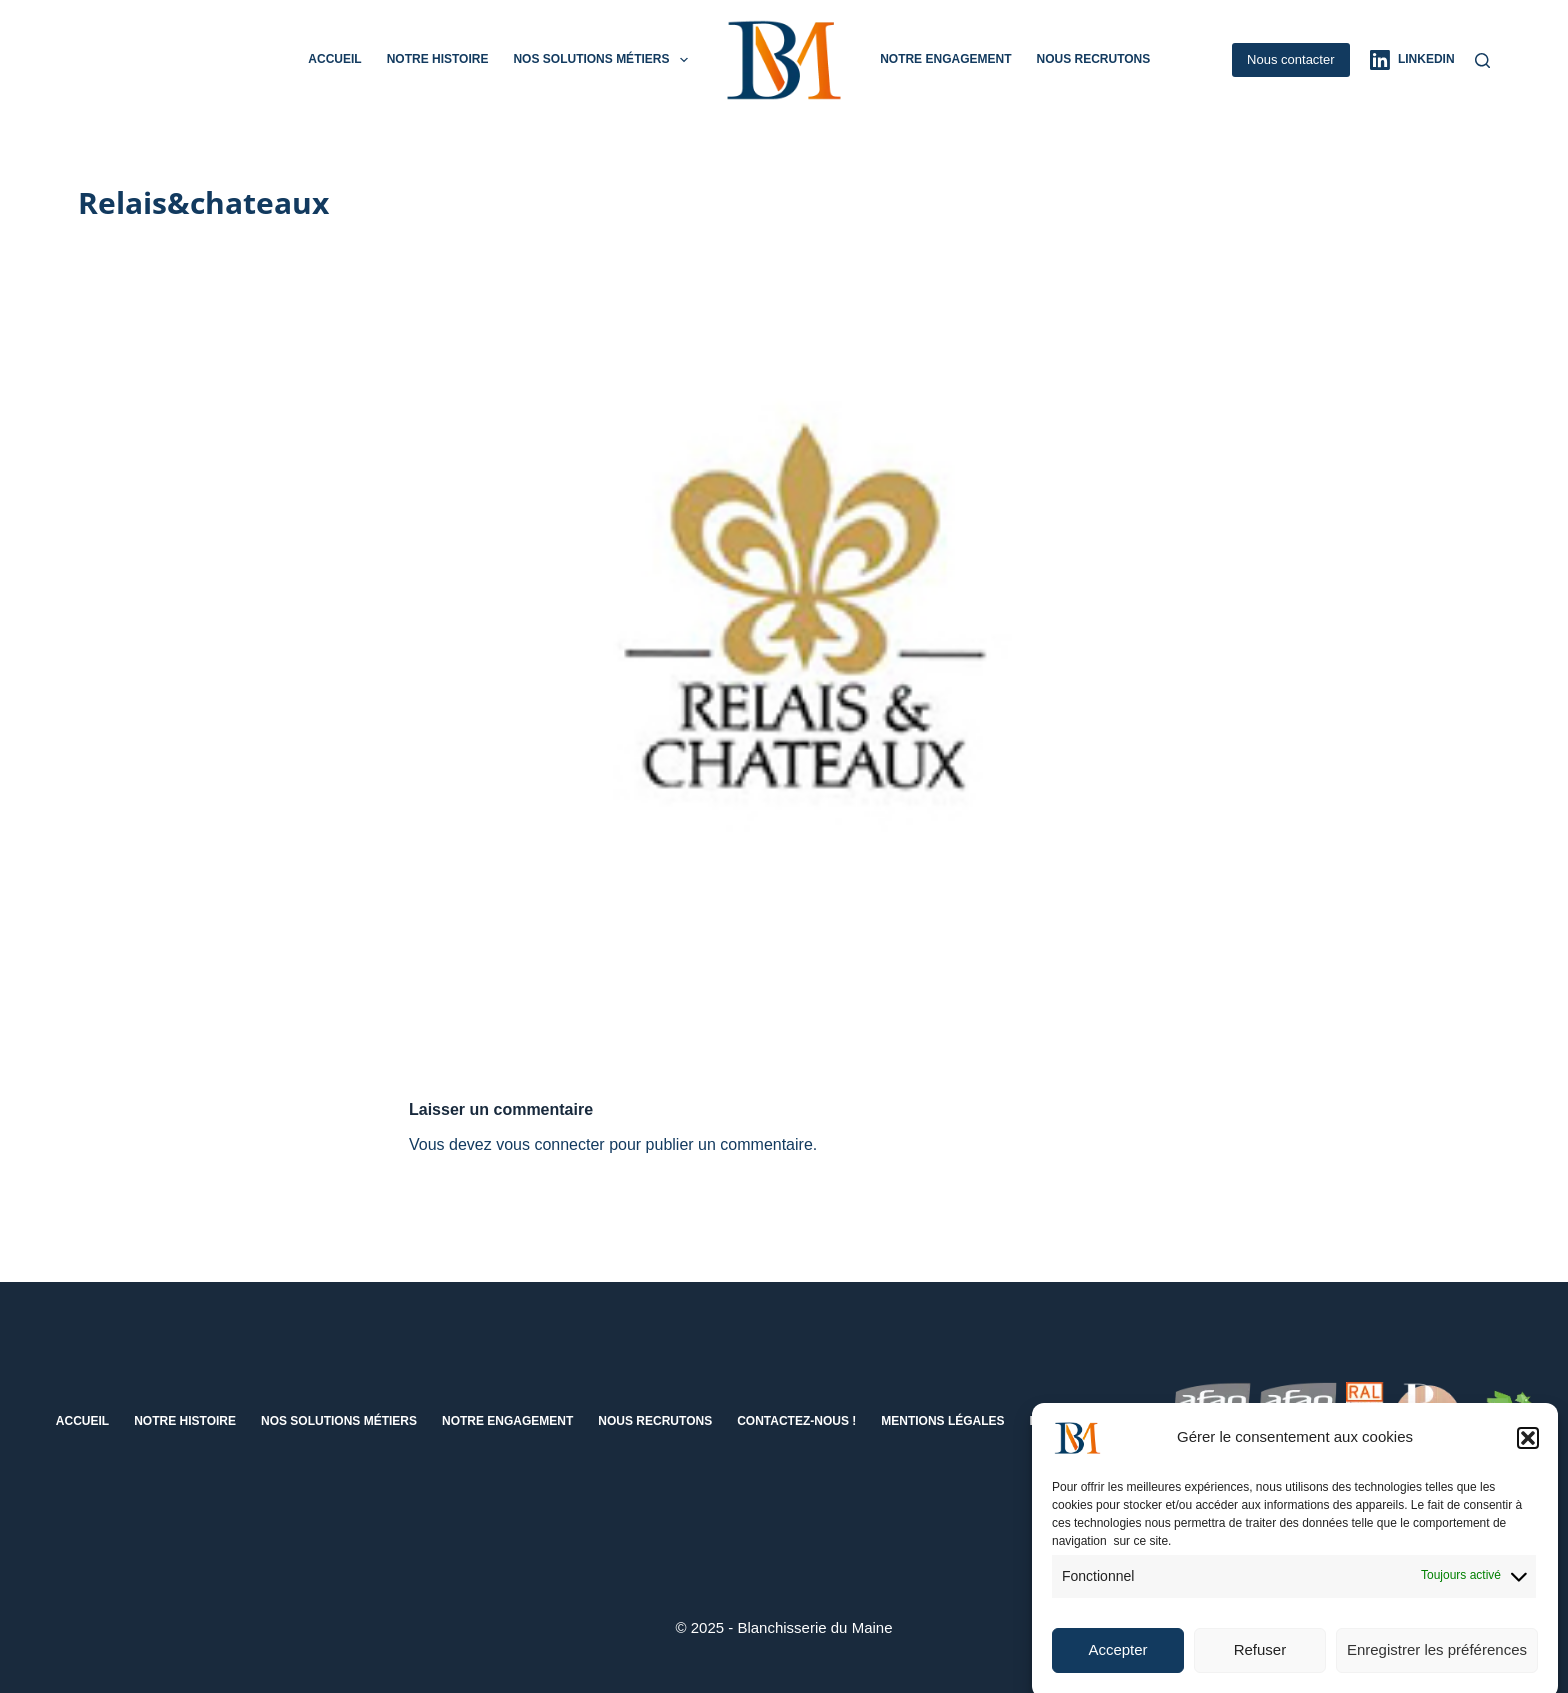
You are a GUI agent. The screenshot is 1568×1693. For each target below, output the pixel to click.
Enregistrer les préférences (1437, 1662)
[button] (1528, 1450)
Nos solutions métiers (604, 60)
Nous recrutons (1093, 59)
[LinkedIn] (1412, 60)
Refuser (1260, 1662)
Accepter (1117, 1662)
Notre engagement (945, 59)
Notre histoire (438, 59)
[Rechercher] (1482, 60)
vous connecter (550, 1144)
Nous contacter (1290, 59)
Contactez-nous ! (796, 1421)
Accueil (334, 59)
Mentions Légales (942, 1421)
